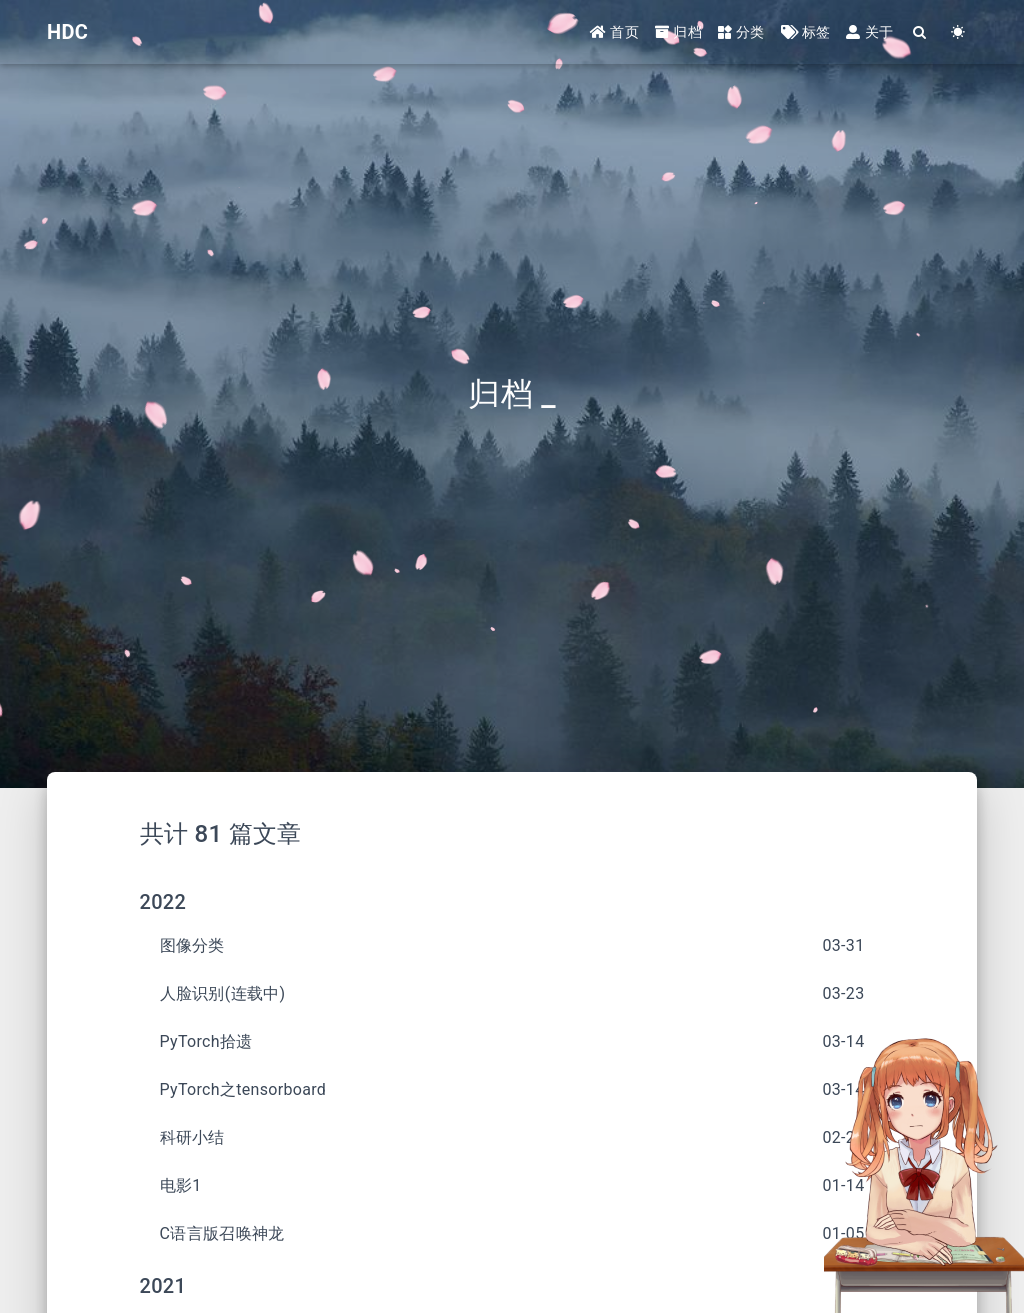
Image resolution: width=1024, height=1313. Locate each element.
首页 (614, 32)
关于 (869, 32)
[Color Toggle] (958, 32)
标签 (806, 32)
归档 (678, 32)
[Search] (920, 32)
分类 (741, 32)
